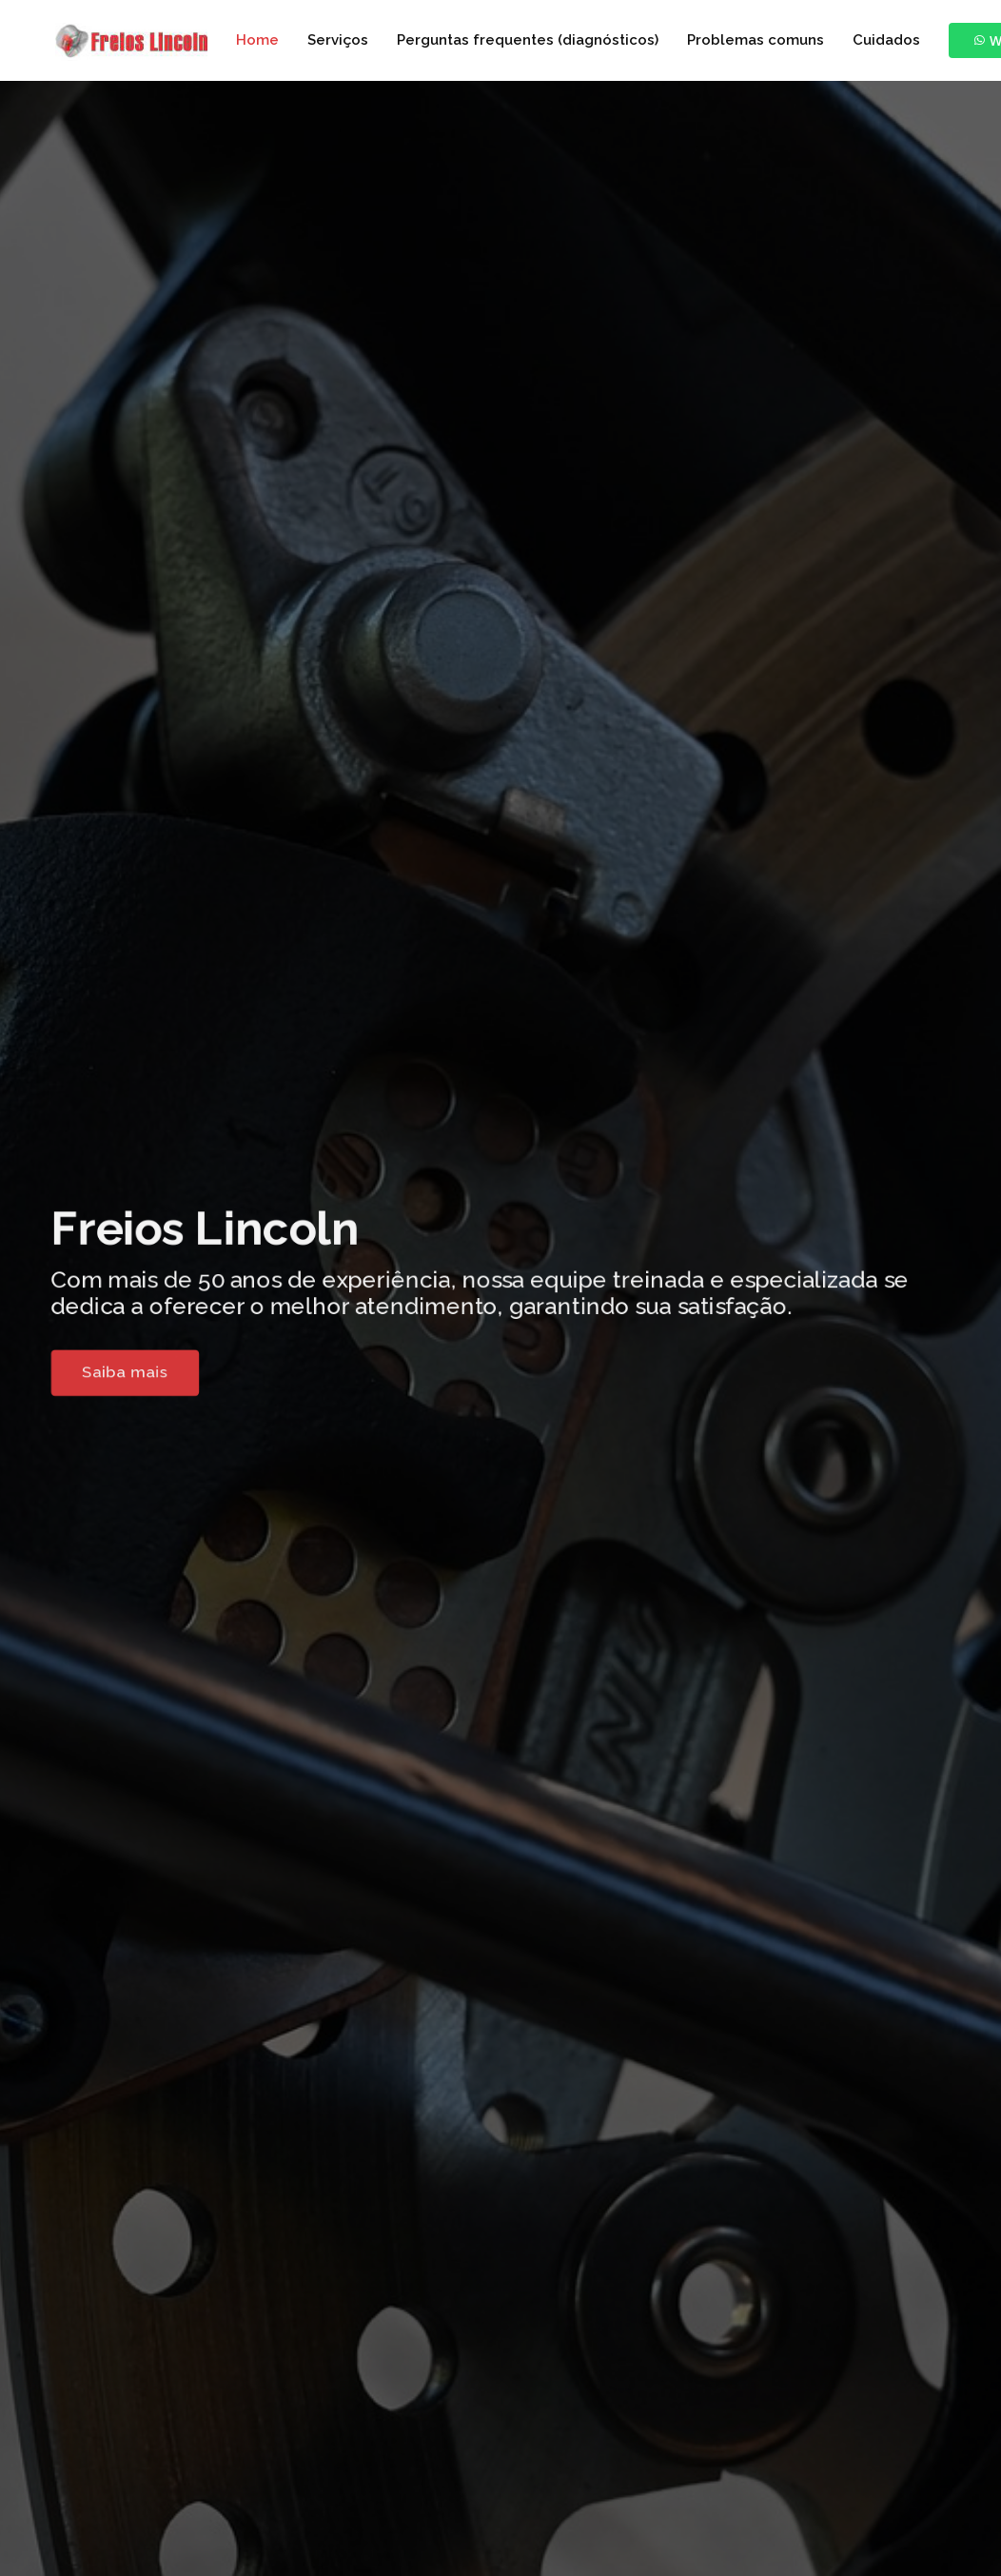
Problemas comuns (755, 40)
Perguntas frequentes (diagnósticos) (527, 40)
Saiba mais (103, 1376)
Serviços (337, 40)
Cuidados (886, 40)
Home (257, 40)
